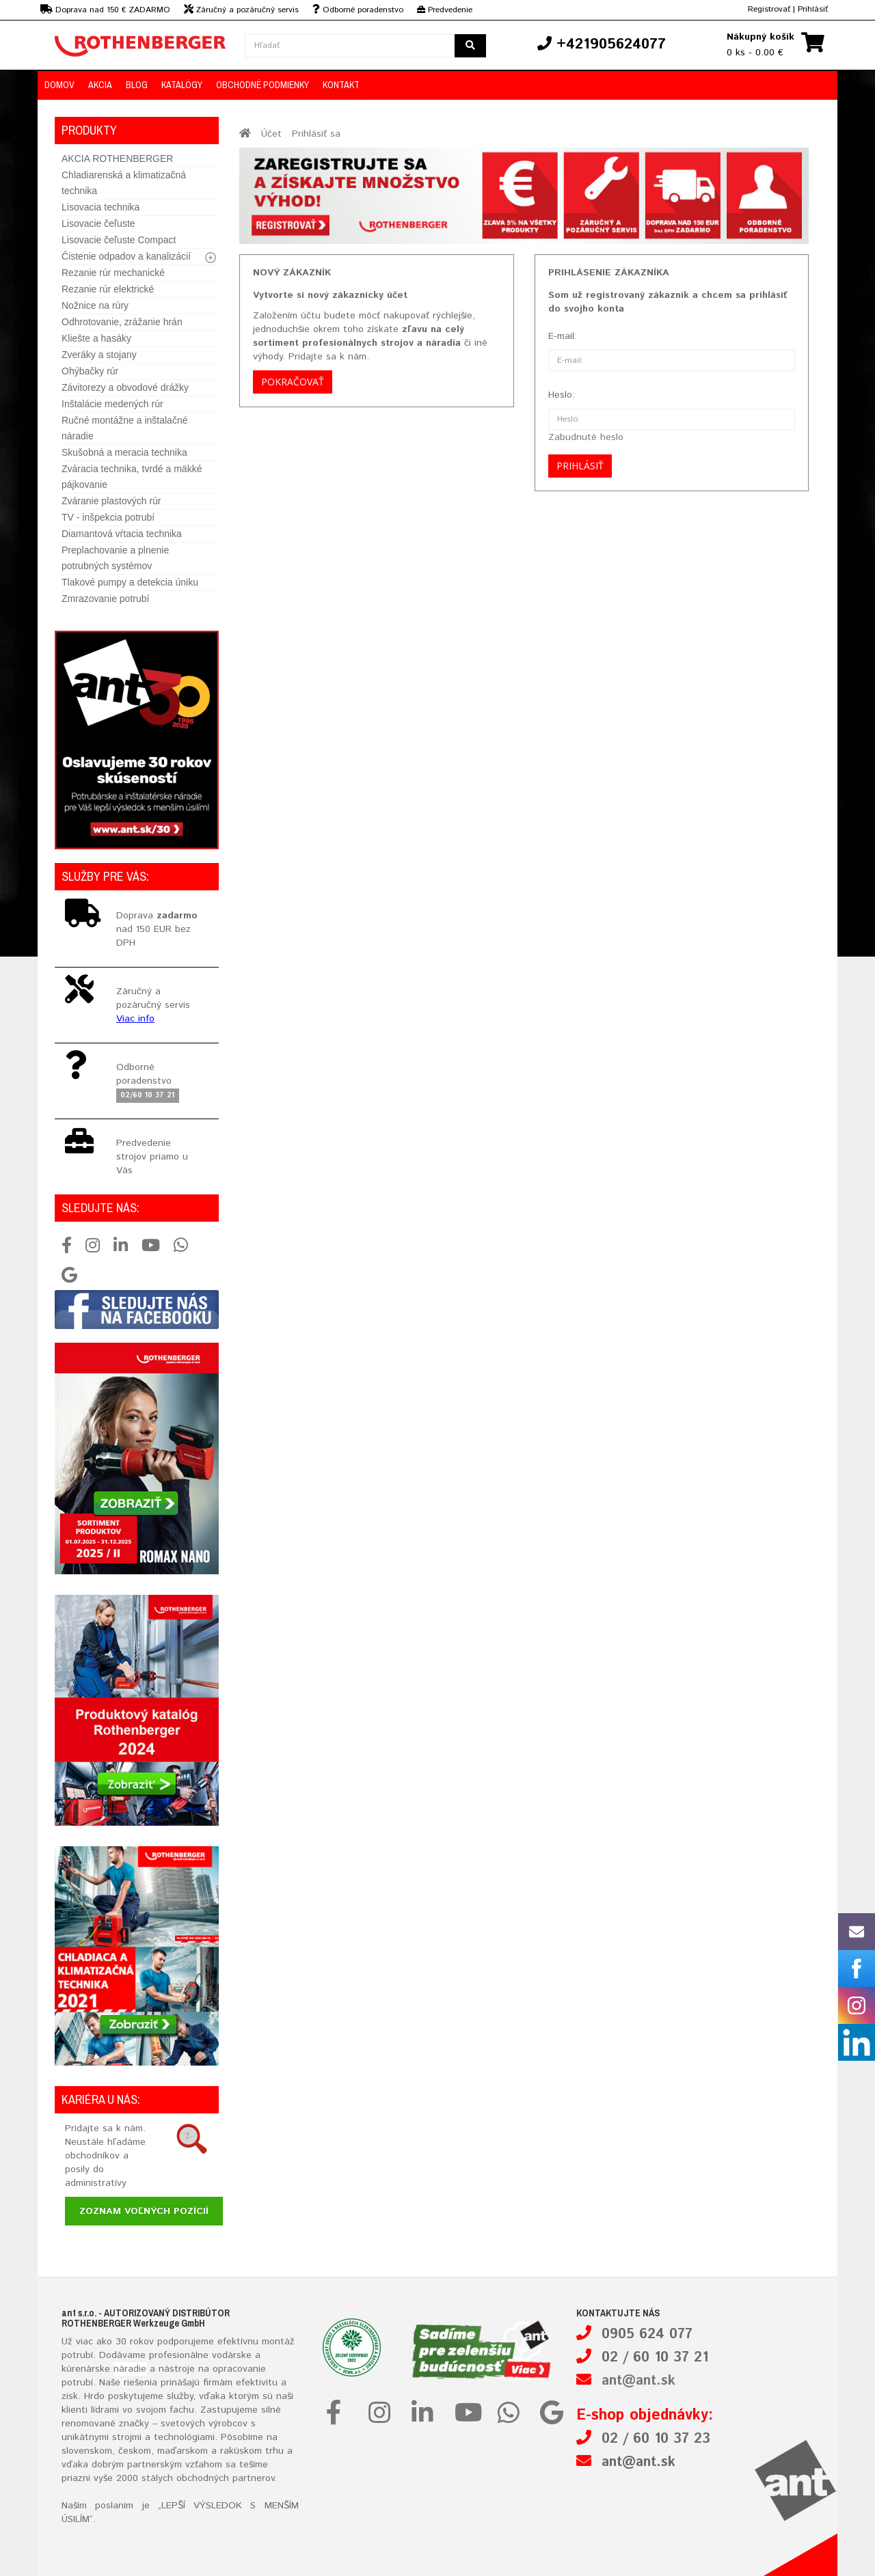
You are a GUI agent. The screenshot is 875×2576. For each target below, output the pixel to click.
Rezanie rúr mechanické (113, 272)
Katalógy (181, 85)
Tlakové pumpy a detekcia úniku (130, 582)
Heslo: (561, 395)
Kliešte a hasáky (96, 338)
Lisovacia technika (100, 207)
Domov (59, 85)
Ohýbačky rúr (90, 371)
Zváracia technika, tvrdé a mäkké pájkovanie (132, 476)
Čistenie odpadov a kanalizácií (126, 256)
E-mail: (562, 336)
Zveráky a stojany (99, 354)
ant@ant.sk (638, 2381)
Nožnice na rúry (95, 305)
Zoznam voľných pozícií (143, 2211)
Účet (271, 134)
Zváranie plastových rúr (111, 500)
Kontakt (341, 85)
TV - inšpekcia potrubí (108, 517)
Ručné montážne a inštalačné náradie (124, 428)
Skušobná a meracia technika (124, 452)
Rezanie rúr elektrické (108, 289)
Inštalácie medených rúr (112, 403)
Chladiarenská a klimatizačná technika (124, 182)
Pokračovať (292, 381)
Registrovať (769, 9)
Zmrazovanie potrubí (105, 598)
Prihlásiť (813, 9)
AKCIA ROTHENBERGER (117, 158)
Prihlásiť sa (316, 134)
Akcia (100, 85)
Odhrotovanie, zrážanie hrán (122, 321)
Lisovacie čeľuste (98, 223)
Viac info (135, 1019)
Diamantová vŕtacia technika (122, 533)
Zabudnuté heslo (585, 437)
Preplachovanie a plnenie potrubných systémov (115, 558)
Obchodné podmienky (262, 85)
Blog (137, 85)
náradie (129, 2369)
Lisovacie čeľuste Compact (119, 239)
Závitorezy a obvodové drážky (125, 387)
